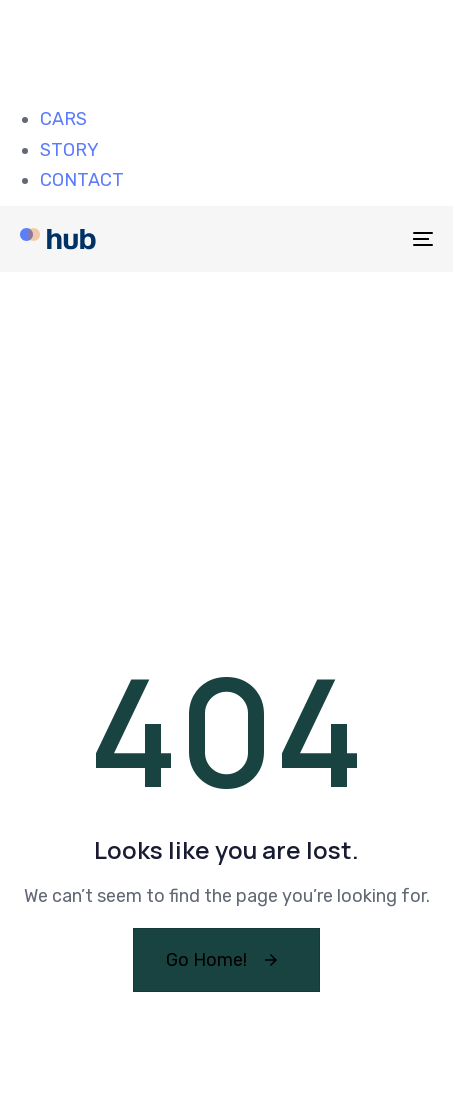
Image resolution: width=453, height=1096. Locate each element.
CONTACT (82, 180)
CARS (63, 119)
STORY (69, 150)
